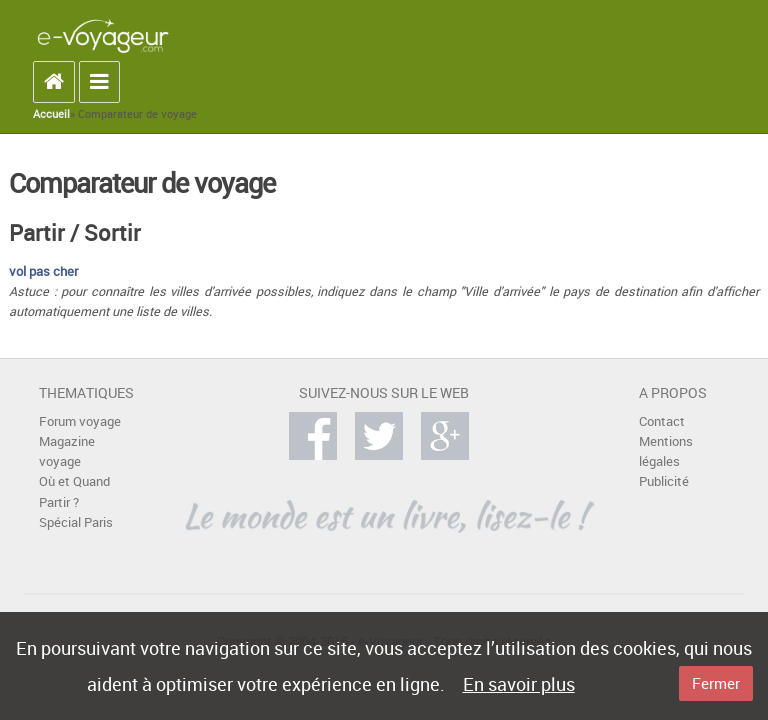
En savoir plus (519, 684)
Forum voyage (80, 421)
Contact (662, 421)
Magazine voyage (67, 451)
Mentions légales (666, 451)
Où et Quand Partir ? (74, 491)
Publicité (664, 481)
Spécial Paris (76, 522)
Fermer (716, 683)
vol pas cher (43, 271)
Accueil (51, 114)
